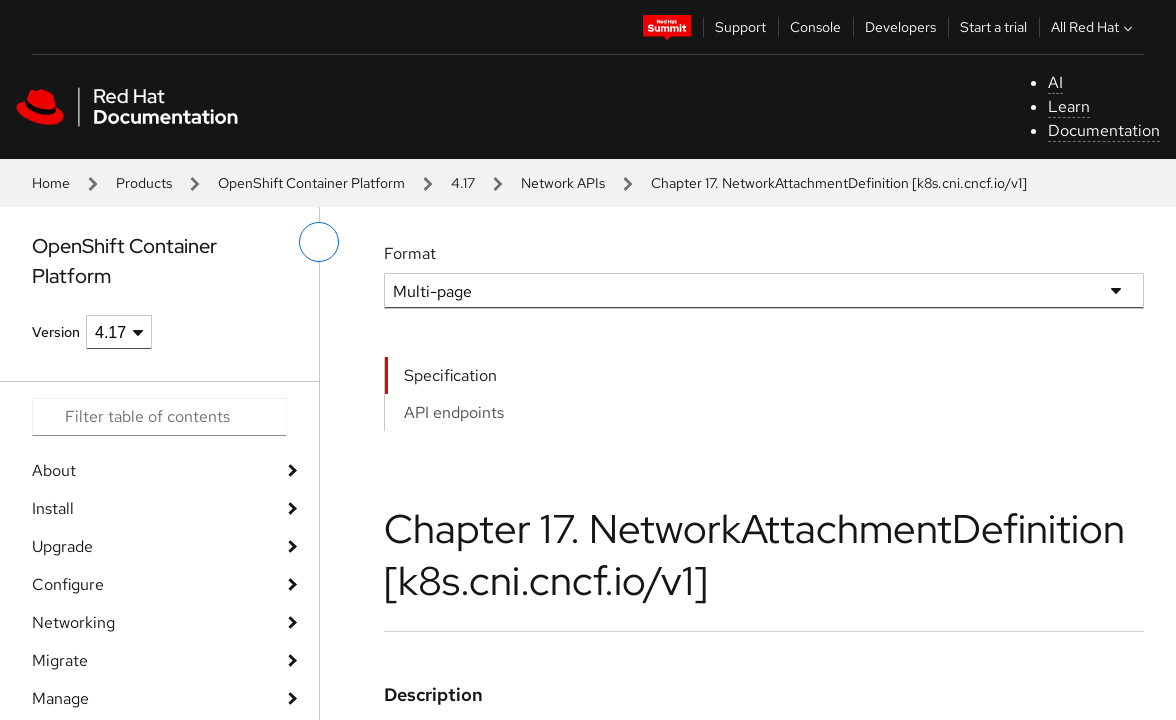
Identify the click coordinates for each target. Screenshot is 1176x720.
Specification (450, 375)
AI (1055, 82)
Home (51, 183)
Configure (68, 584)
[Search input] (159, 417)
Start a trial (993, 27)
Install (53, 508)
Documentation (1104, 130)
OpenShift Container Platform (311, 183)
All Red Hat (1094, 27)
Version (56, 332)
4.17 (463, 183)
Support (740, 27)
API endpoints (454, 412)
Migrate (60, 660)
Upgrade (62, 546)
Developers (900, 27)
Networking (73, 622)
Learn (1069, 106)
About (54, 470)
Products (144, 183)
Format (410, 253)
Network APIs (563, 183)
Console (815, 27)
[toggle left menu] (319, 242)
